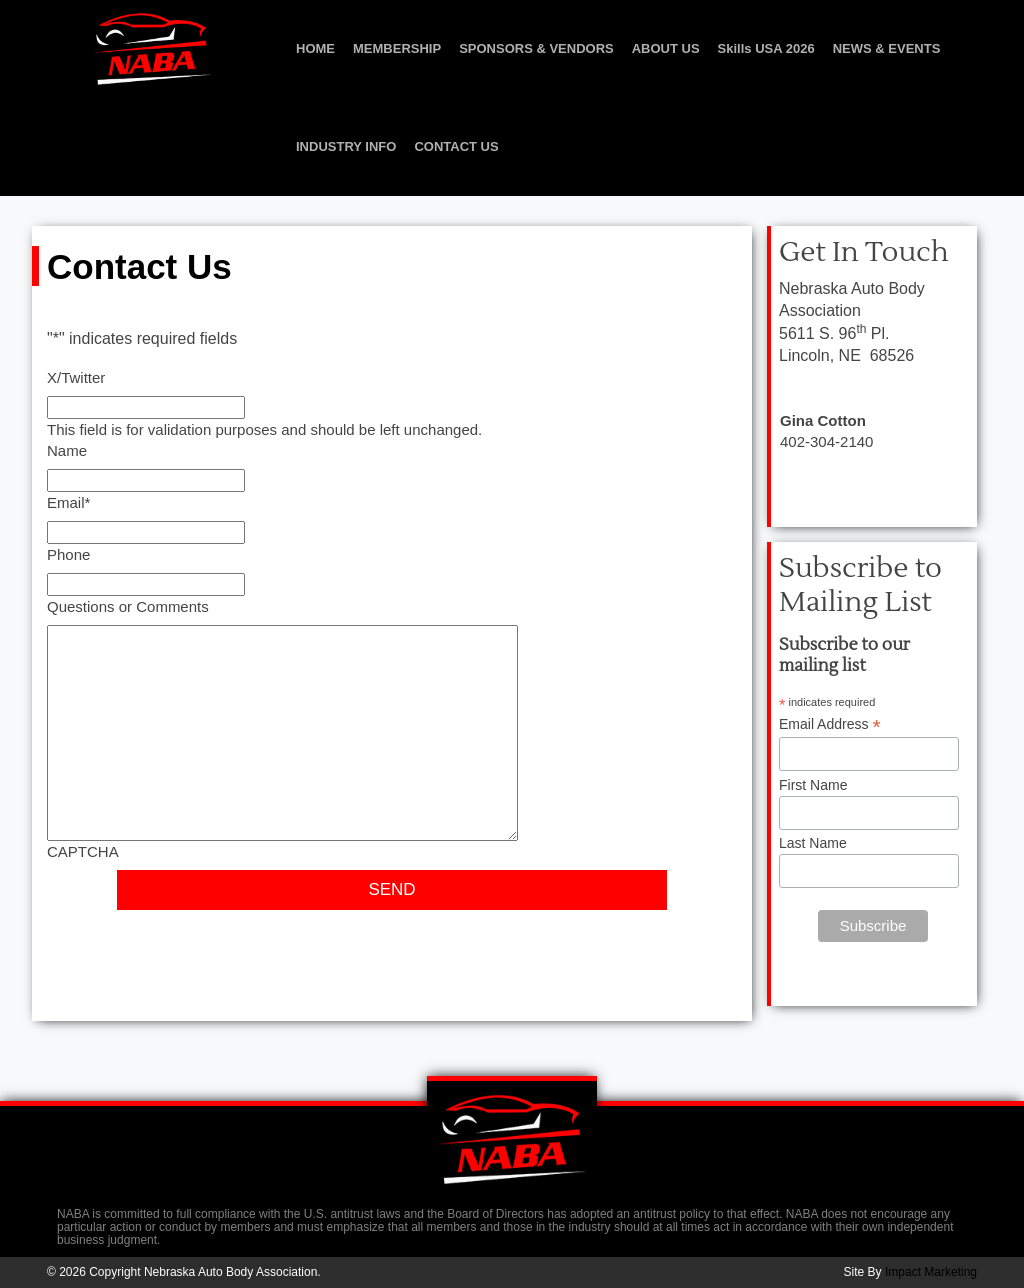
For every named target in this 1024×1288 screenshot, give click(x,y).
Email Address (830, 724)
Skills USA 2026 (766, 48)
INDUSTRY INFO (346, 146)
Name (67, 450)
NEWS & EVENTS (887, 48)
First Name (813, 785)
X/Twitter (76, 377)
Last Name (813, 843)
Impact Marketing (931, 1272)
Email (68, 502)
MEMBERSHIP (397, 48)
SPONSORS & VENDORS (536, 48)
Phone (68, 554)
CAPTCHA (83, 851)
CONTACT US (456, 146)
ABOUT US (666, 48)
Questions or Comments (128, 606)
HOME (315, 48)
